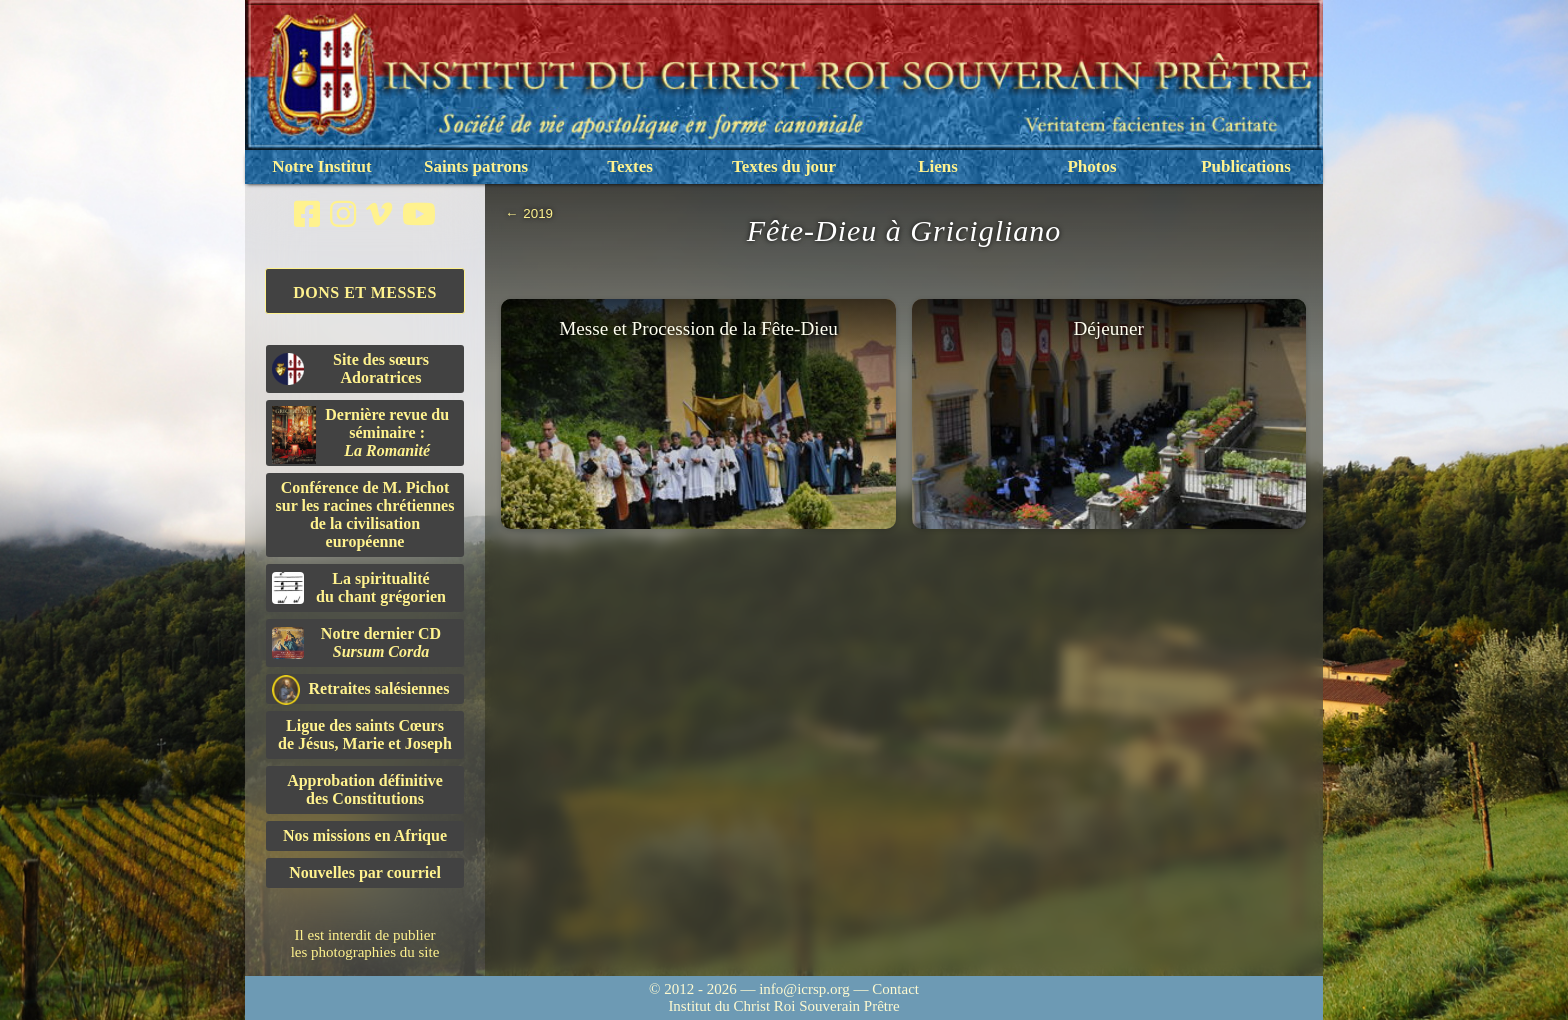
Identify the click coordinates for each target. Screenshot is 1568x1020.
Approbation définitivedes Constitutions (365, 789)
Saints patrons (476, 166)
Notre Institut (321, 166)
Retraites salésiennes (360, 689)
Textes (630, 166)
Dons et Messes (365, 292)
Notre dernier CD (356, 642)
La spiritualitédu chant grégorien (359, 587)
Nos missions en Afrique (365, 835)
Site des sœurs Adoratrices (350, 368)
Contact (895, 989)
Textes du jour (784, 166)
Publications (1246, 166)
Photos (1091, 166)
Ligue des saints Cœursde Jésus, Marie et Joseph (365, 734)
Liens (938, 166)
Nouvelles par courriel (365, 872)
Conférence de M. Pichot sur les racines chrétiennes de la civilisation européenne (365, 514)
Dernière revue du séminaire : (360, 435)
